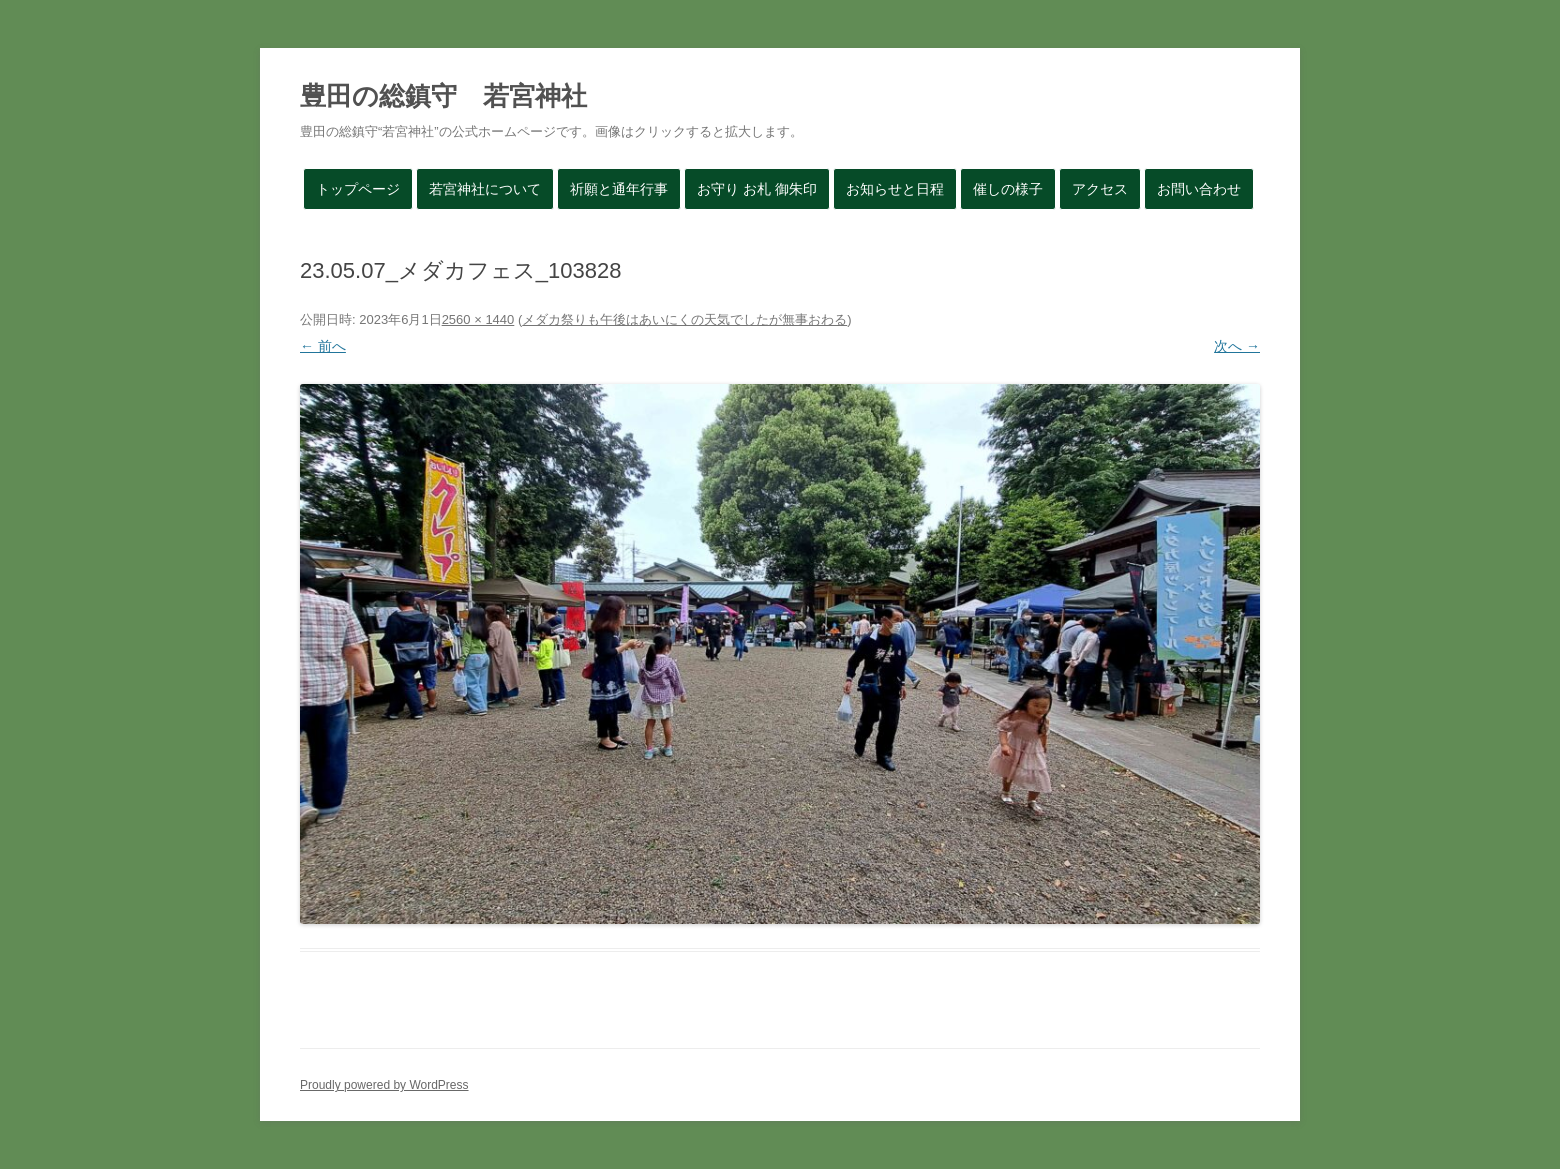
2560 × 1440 (478, 319)
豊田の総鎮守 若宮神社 (443, 96)
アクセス (1100, 189)
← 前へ (323, 346)
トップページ (358, 189)
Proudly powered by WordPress (384, 1085)
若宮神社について (485, 189)
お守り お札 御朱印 (757, 189)
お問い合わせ (1199, 189)
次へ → (1237, 346)
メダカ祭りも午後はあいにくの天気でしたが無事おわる (684, 319)
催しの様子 (1008, 189)
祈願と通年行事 (619, 189)
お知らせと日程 (895, 189)
